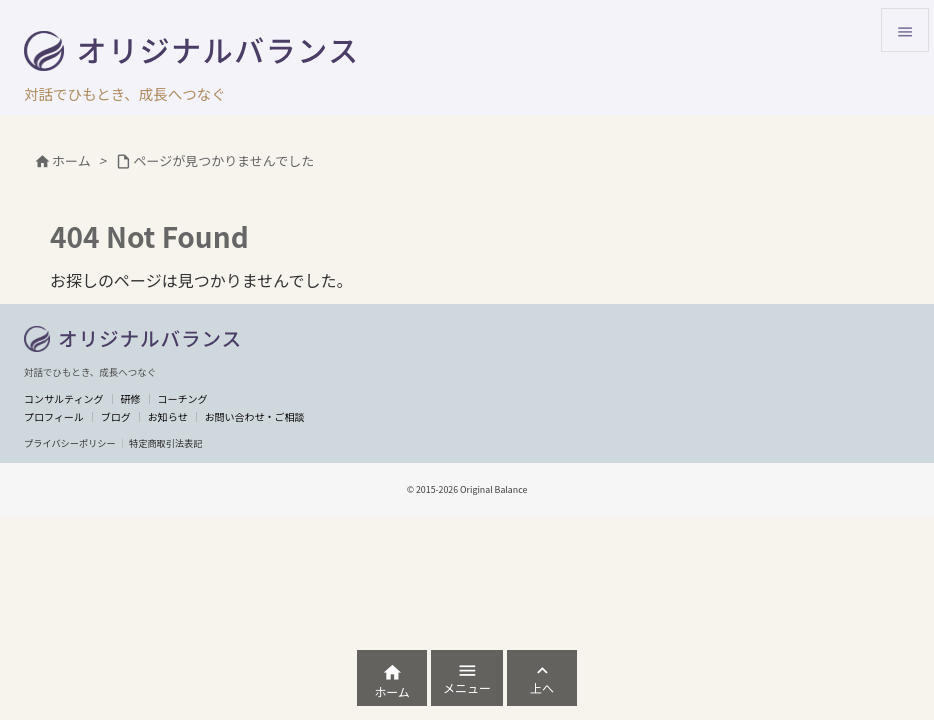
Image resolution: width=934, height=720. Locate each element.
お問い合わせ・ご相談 (255, 416)
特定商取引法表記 (166, 443)
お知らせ (168, 416)
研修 (130, 398)
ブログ (116, 416)
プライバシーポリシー (70, 443)
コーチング (182, 398)
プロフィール (54, 416)
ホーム (71, 160)
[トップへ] (132, 339)
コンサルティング (63, 398)
